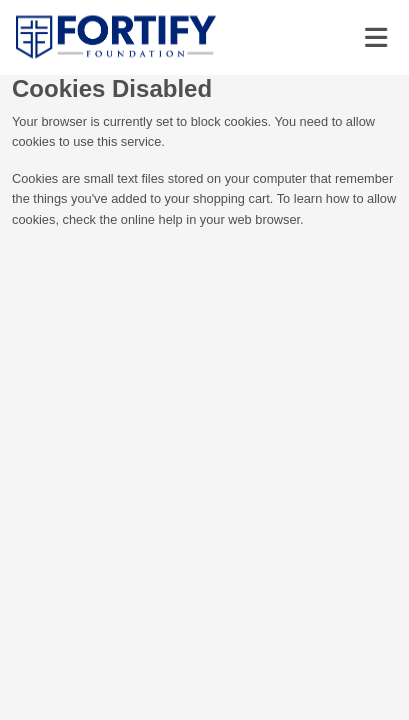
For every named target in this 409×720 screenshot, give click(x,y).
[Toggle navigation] (376, 38)
